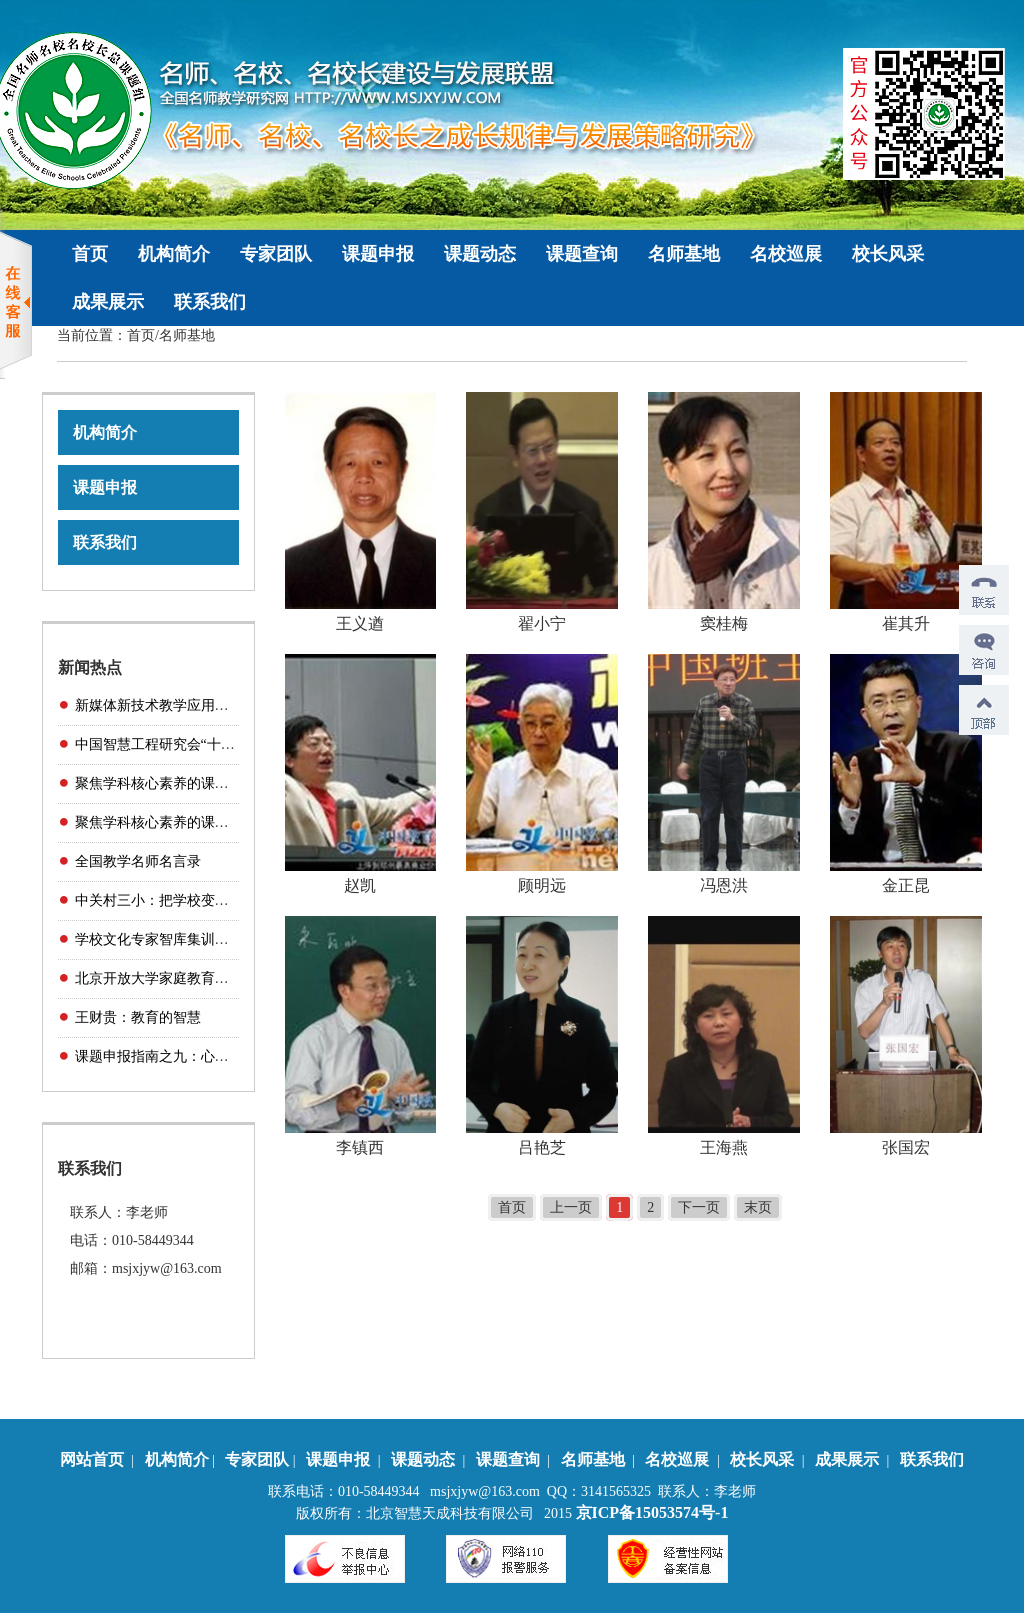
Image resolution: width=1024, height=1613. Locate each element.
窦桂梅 (724, 623)
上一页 (571, 1207)
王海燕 (724, 1147)
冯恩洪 (724, 885)
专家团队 (276, 254)
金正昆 (906, 885)
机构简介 (174, 254)
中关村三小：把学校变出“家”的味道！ (193, 900)
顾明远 (542, 885)
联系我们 (210, 302)
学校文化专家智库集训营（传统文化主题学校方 (222, 939)
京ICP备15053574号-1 (652, 1512)
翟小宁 (542, 623)
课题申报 (378, 254)
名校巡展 (786, 254)
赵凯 (360, 885)
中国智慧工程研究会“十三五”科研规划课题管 (214, 744)
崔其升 (906, 623)
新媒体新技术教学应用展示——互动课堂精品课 (222, 705)
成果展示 (108, 302)
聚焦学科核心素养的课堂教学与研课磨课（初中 (222, 822)
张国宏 (906, 1147)
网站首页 (92, 1459)
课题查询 (582, 254)
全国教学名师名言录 (138, 861)
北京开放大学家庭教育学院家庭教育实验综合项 (222, 978)
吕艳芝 (542, 1147)
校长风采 (888, 254)
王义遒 (360, 623)
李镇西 (360, 1147)
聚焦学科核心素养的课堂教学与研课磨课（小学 (222, 783)
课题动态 (480, 254)
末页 (758, 1207)
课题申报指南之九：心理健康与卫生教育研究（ (222, 1056)
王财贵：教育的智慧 (138, 1017)
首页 (90, 254)
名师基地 (684, 254)
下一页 (699, 1207)
